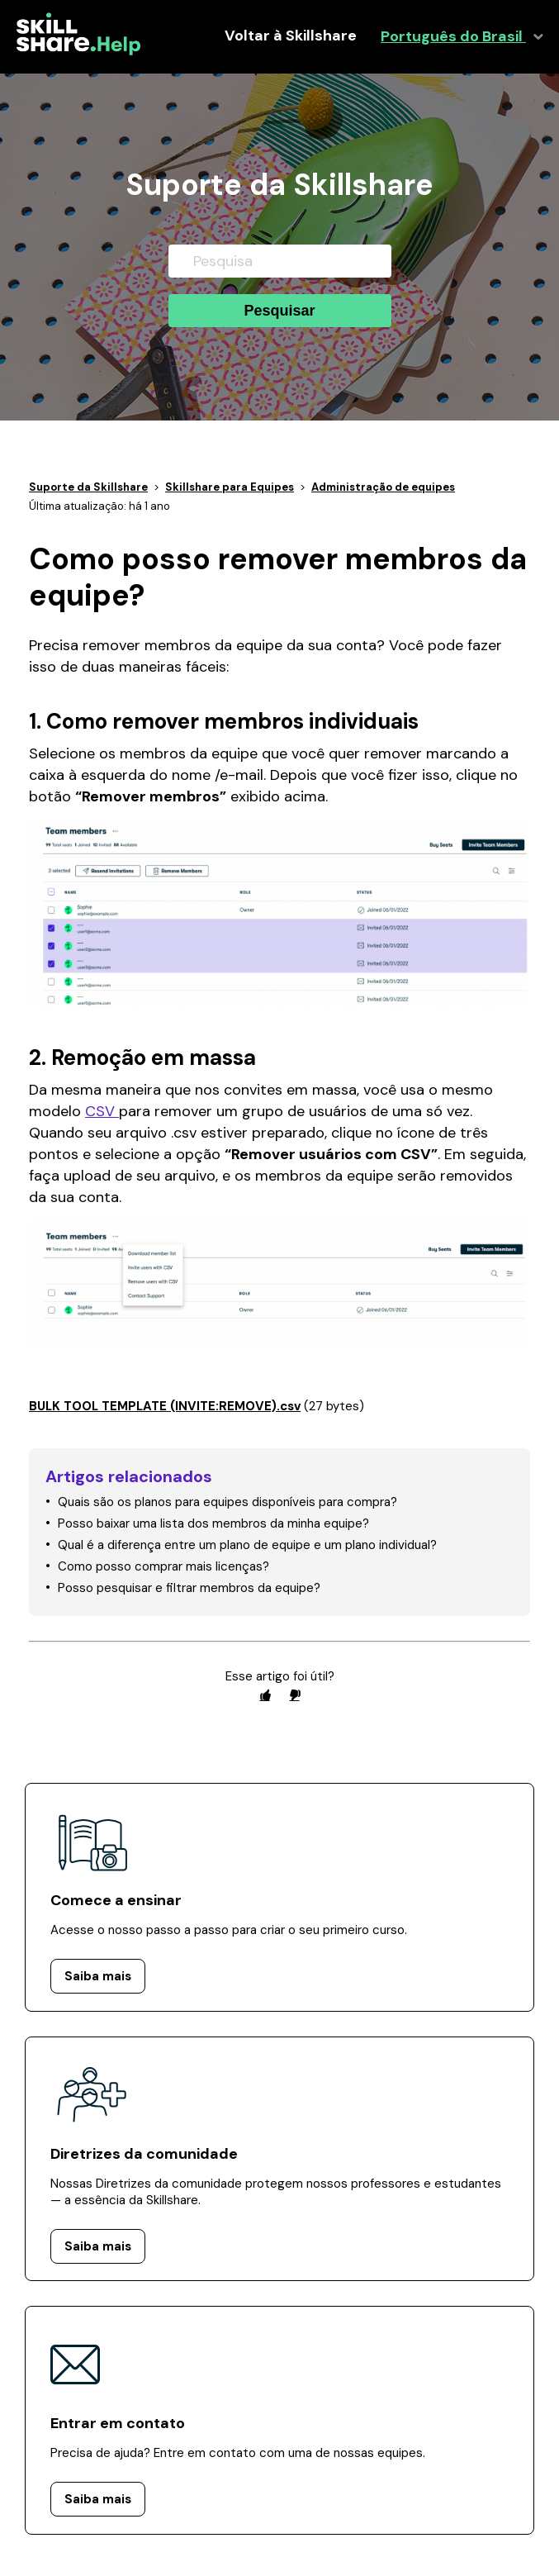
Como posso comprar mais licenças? (163, 1566)
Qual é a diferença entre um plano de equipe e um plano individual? (247, 1545)
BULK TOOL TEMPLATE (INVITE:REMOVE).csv (165, 1406)
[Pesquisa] (279, 261)
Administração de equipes (383, 487)
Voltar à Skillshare (291, 35)
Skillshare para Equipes (229, 487)
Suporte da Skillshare (88, 487)
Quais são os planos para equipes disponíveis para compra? (227, 1502)
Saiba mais (97, 1976)
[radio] (265, 1695)
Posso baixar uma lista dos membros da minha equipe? (213, 1523)
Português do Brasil (453, 36)
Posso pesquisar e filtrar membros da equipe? (189, 1588)
